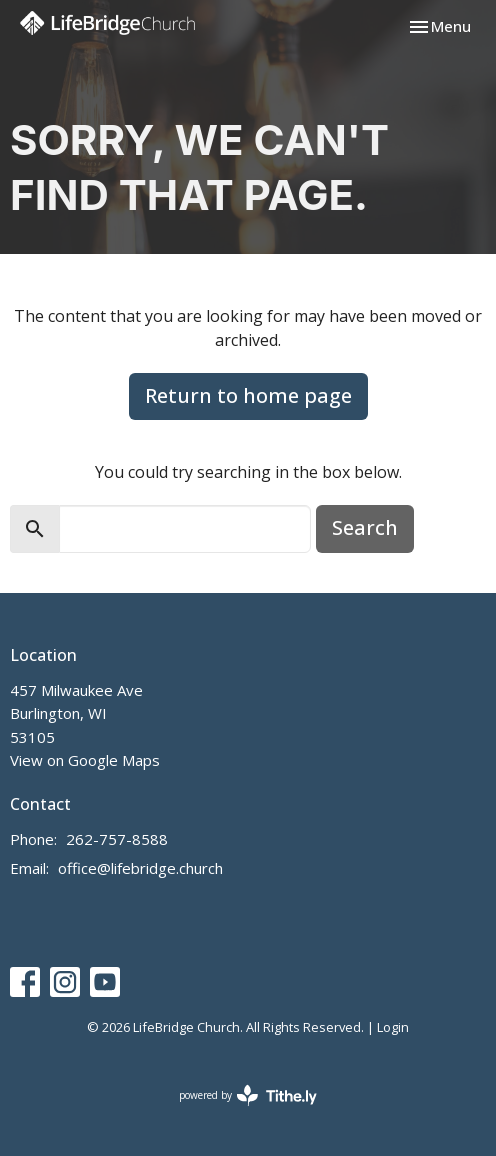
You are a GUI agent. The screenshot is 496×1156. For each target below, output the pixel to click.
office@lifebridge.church (140, 868)
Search (365, 527)
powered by (248, 1095)
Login (393, 1027)
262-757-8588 (117, 839)
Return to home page (248, 395)
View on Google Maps (85, 760)
